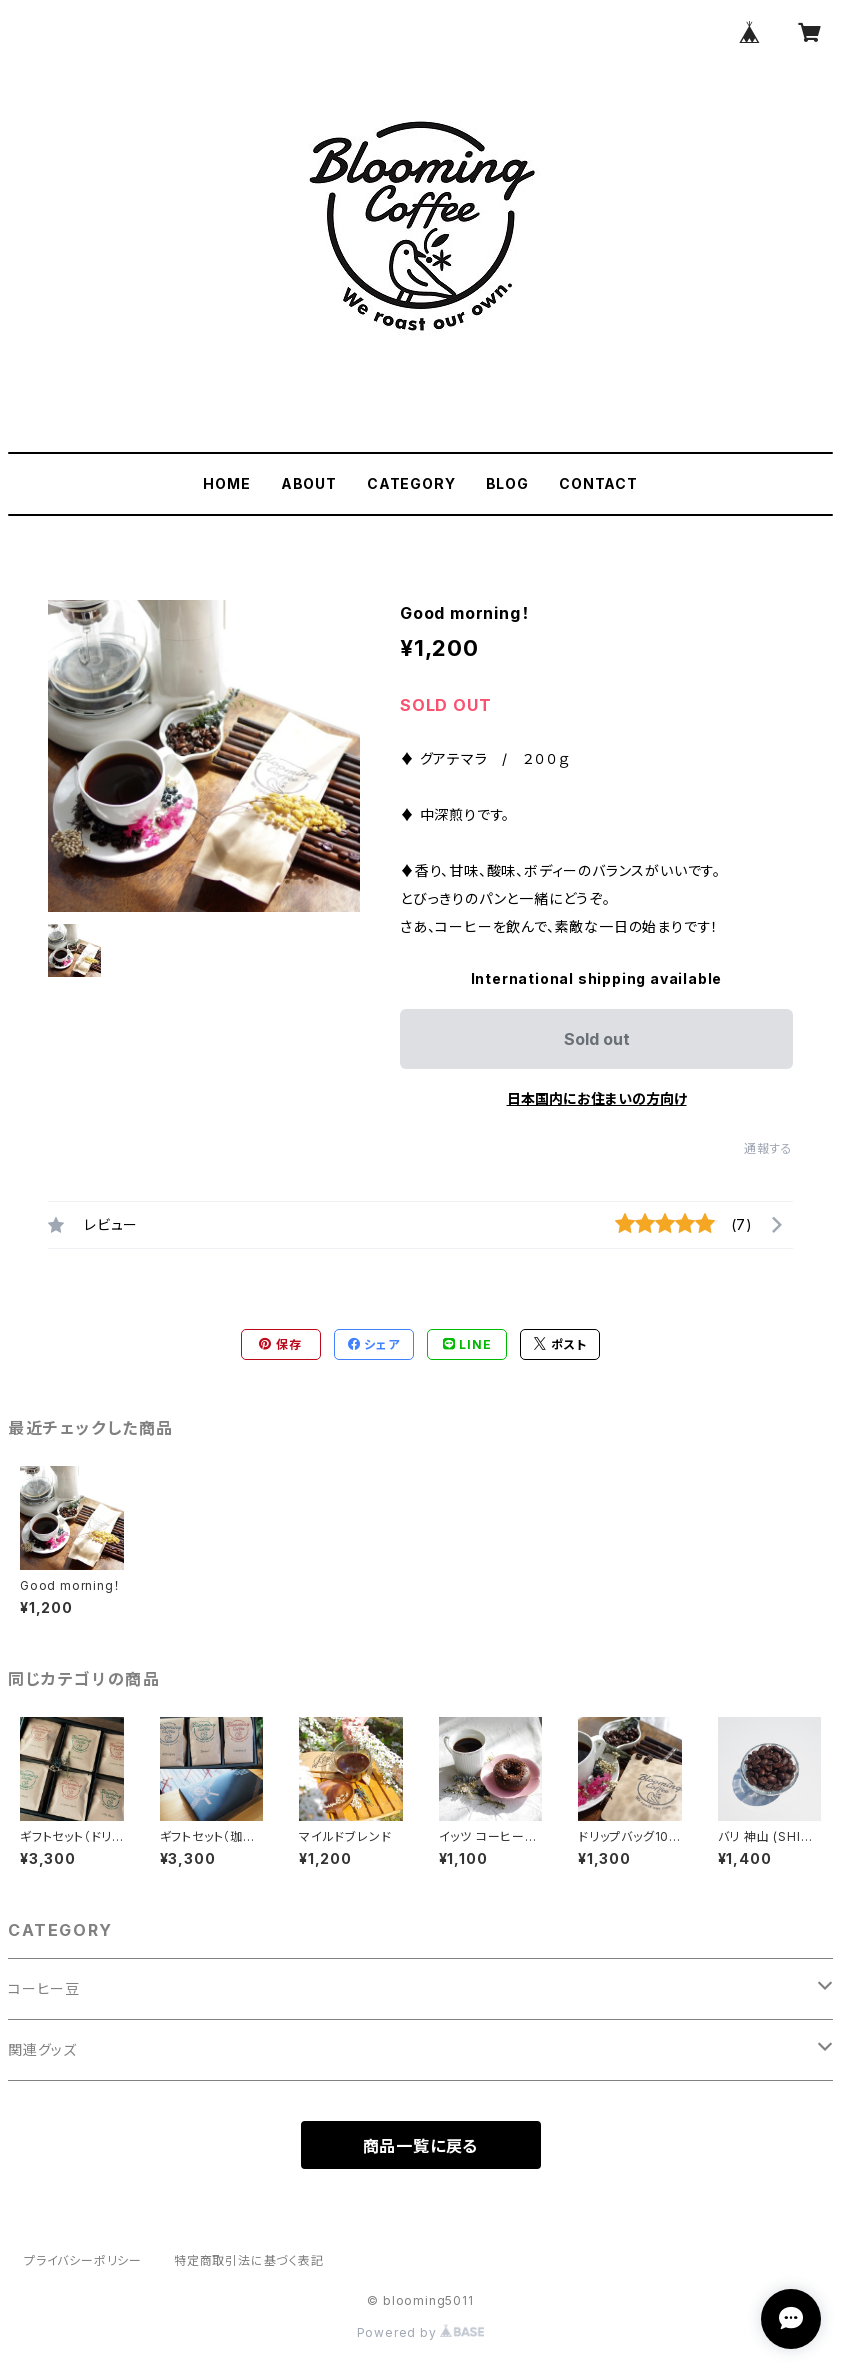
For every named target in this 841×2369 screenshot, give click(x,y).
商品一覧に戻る (421, 2146)
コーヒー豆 (44, 1988)
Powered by (421, 2332)
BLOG (507, 483)
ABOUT (309, 483)
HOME (226, 483)
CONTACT (598, 483)
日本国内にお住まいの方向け (597, 1098)
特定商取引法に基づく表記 (249, 2260)
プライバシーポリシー (83, 2260)
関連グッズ (42, 2049)
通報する (768, 1148)
